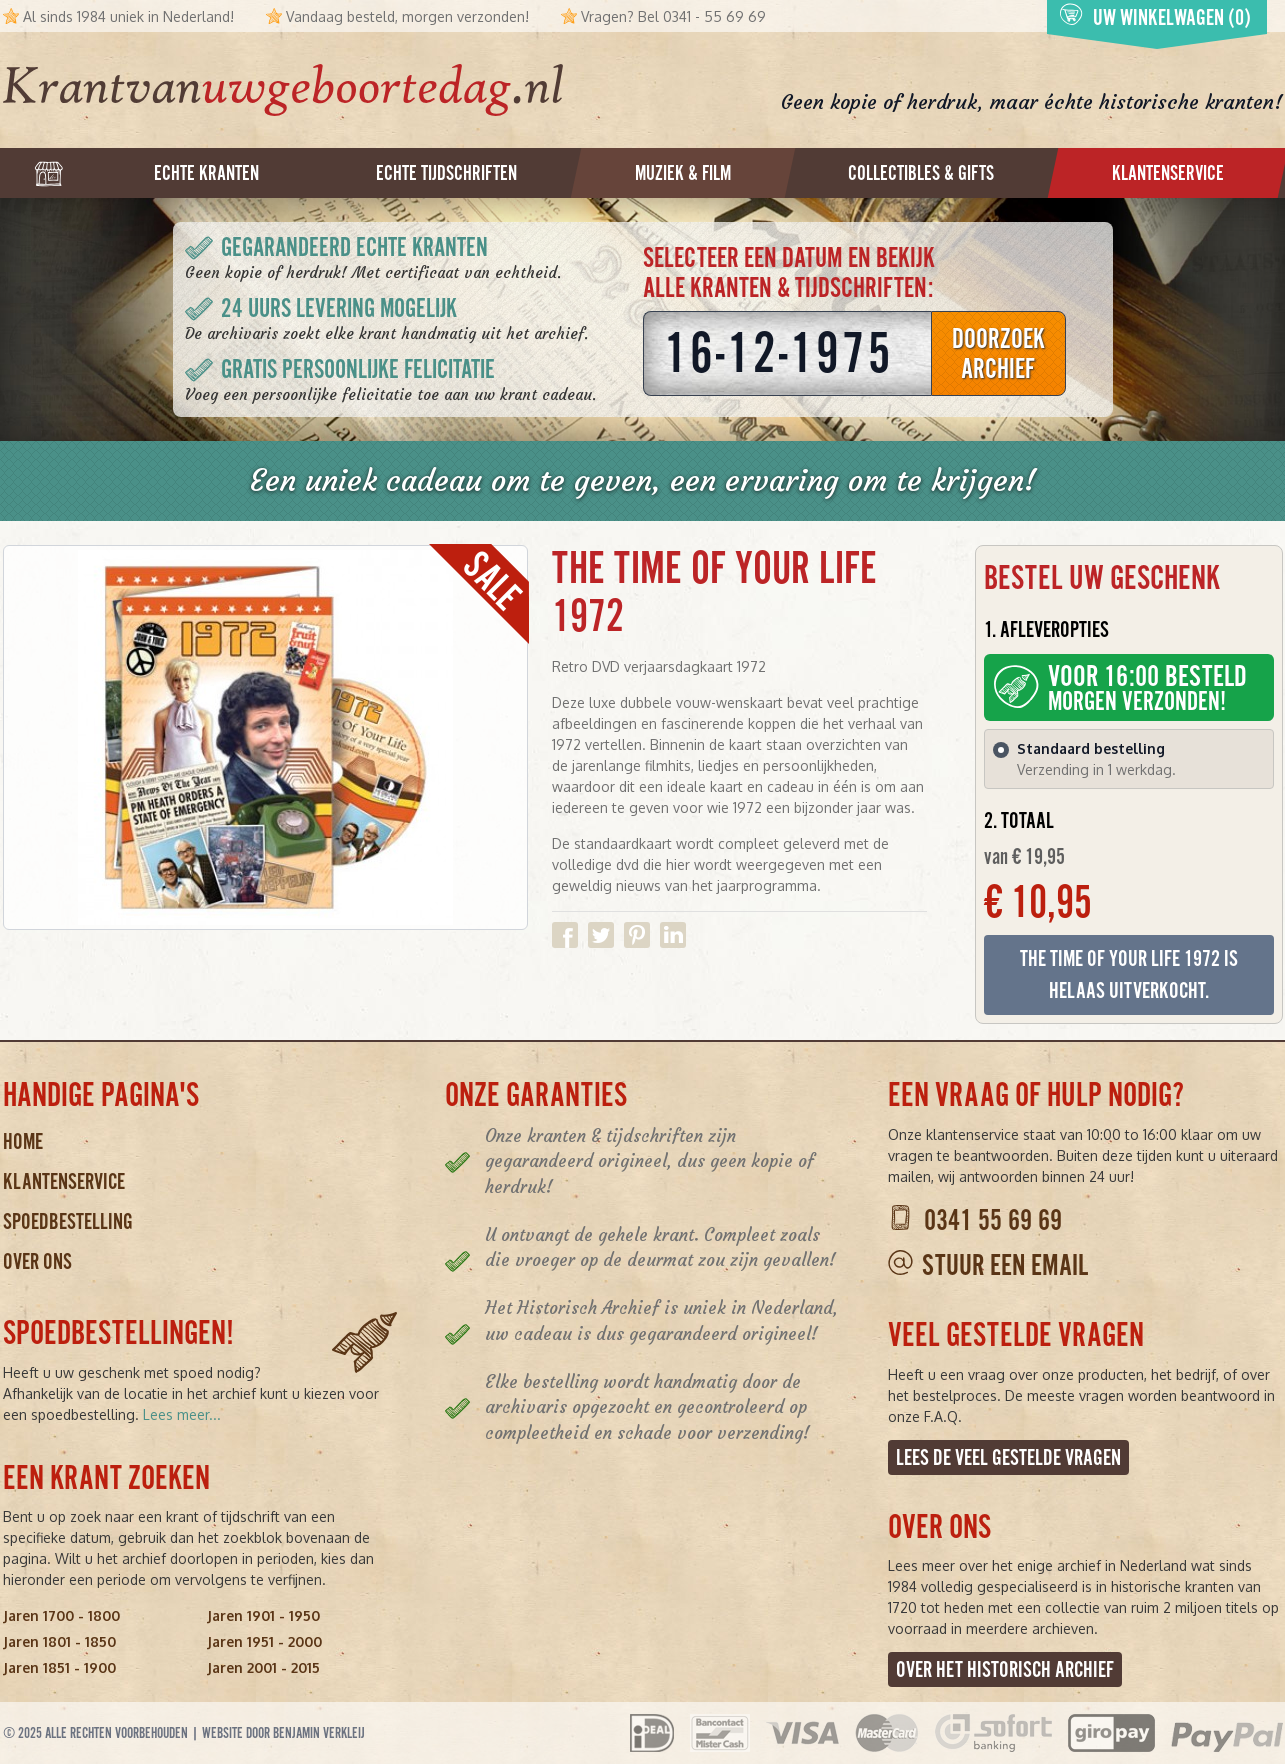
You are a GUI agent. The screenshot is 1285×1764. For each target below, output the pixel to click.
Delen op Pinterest (637, 935)
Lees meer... (182, 1414)
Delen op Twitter (601, 935)
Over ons (37, 1261)
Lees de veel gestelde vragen (1008, 1457)
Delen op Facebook (565, 935)
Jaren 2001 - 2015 (263, 1667)
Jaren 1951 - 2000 (264, 1641)
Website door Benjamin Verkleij (283, 1733)
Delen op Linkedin (673, 935)
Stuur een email (1005, 1265)
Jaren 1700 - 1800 (61, 1615)
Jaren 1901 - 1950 (263, 1615)
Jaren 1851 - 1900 (59, 1667)
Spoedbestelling (68, 1221)
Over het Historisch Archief (1005, 1669)
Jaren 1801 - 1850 (59, 1641)
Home (23, 1141)
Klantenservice (64, 1181)
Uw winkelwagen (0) (1155, 16)
